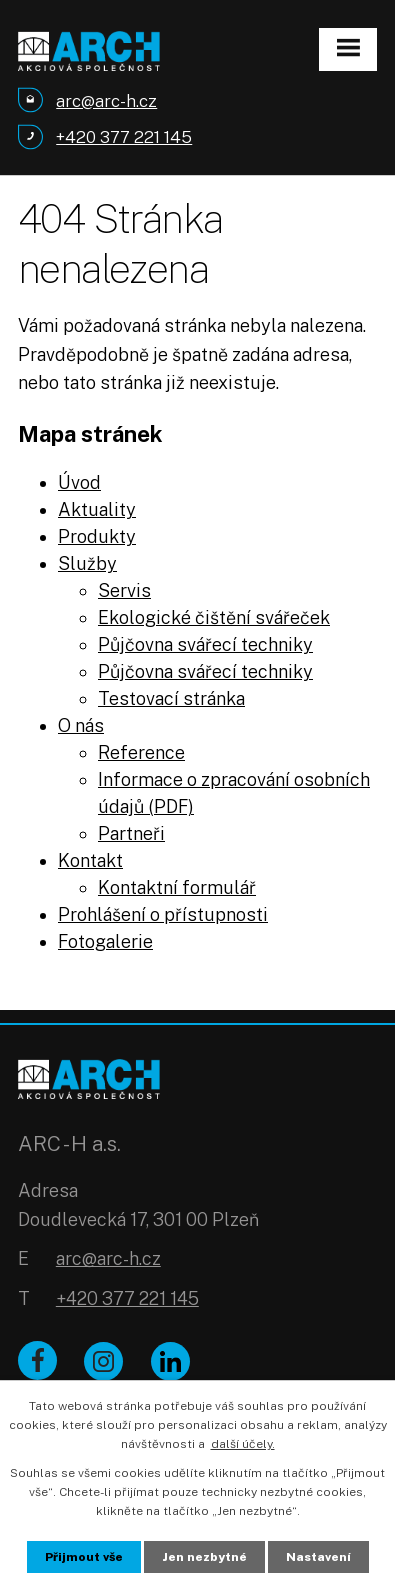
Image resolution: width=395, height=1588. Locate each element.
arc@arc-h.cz (108, 1258)
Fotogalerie (105, 941)
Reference (141, 752)
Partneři (131, 833)
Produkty (97, 536)
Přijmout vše (84, 1557)
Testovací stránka (171, 698)
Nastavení (318, 1557)
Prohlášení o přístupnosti (163, 914)
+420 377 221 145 (127, 1298)
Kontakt (90, 860)
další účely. (243, 1444)
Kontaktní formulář (177, 887)
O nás (81, 725)
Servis (124, 590)
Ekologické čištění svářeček (214, 617)
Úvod (79, 482)
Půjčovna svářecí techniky (205, 644)
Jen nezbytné (204, 1557)
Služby (87, 563)
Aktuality (97, 509)
